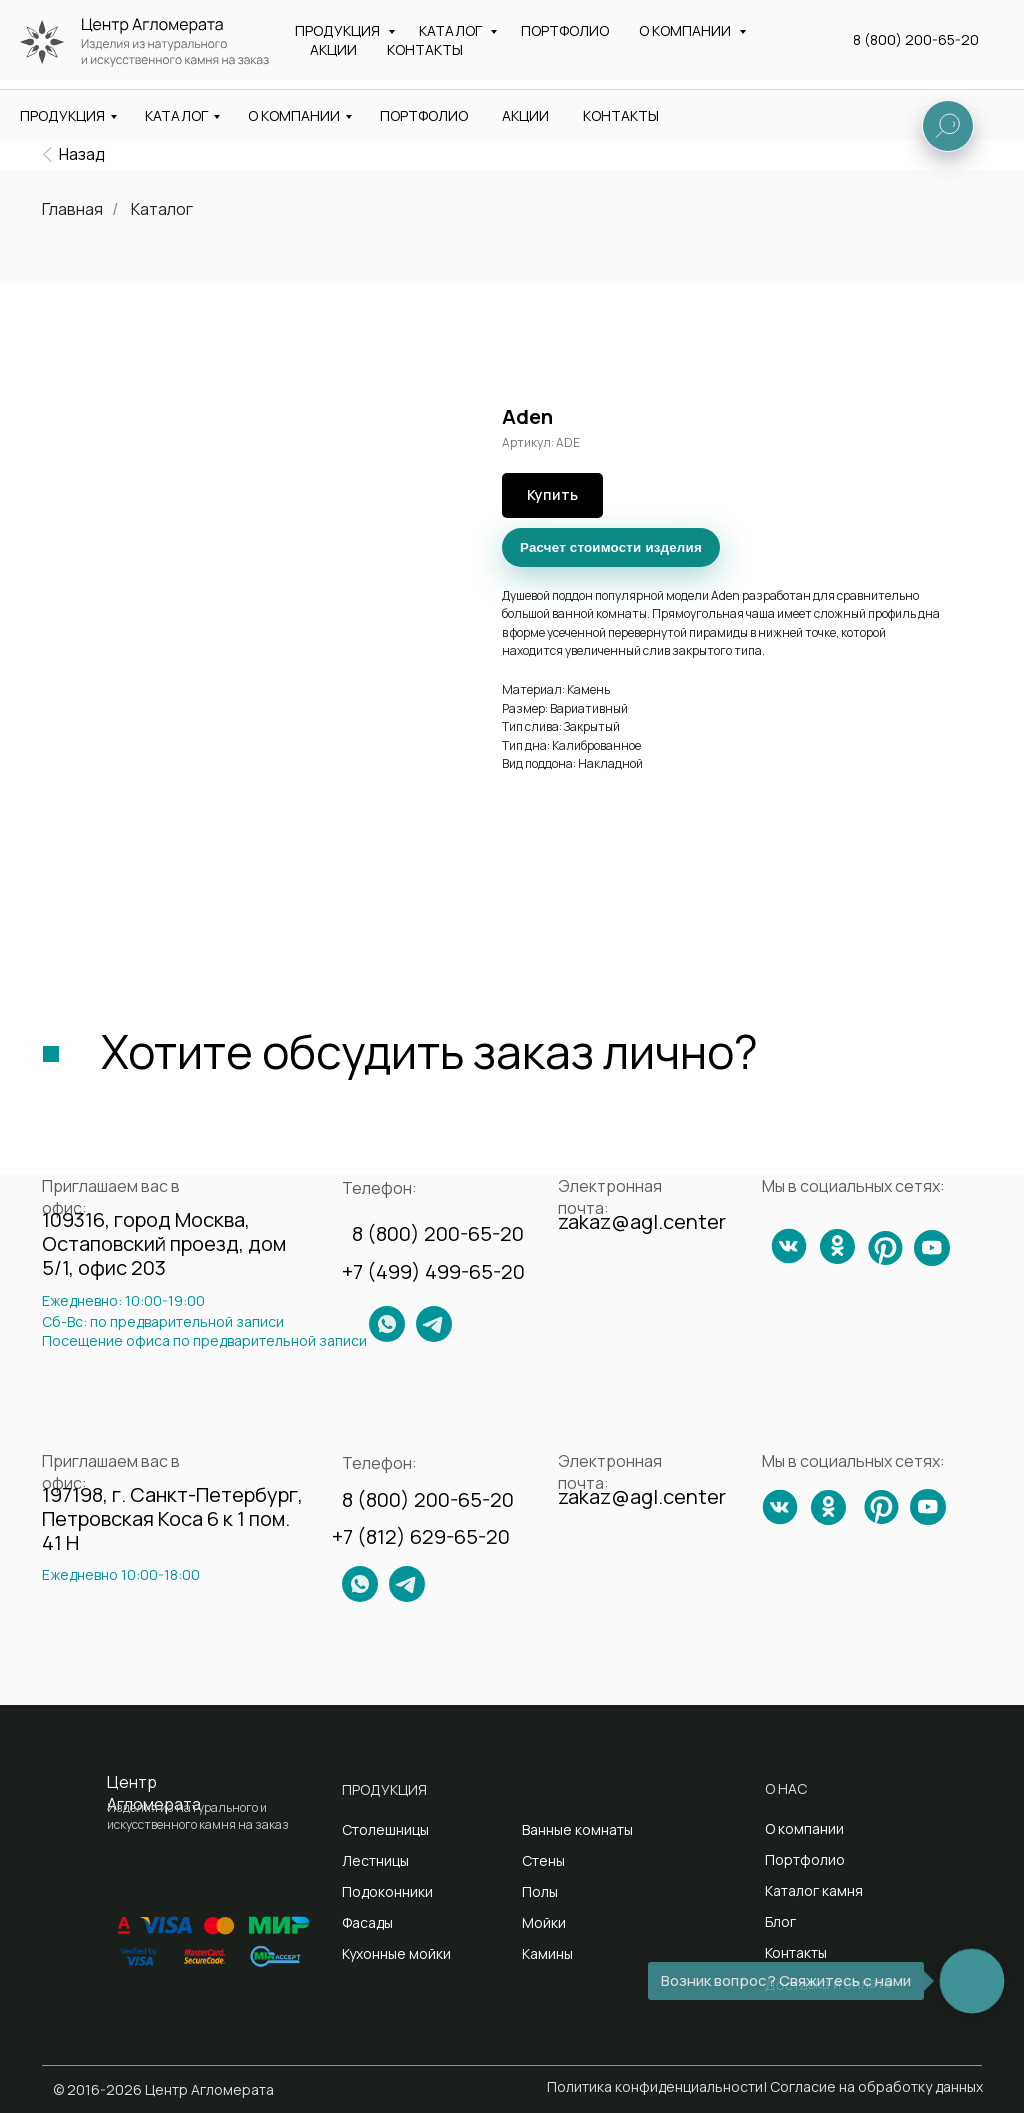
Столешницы (385, 1829)
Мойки (544, 1922)
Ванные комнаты (577, 1829)
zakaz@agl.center (711, 24)
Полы (540, 1891)
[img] (47, 154)
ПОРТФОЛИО (424, 115)
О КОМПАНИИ (294, 115)
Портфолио (805, 1859)
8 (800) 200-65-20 (903, 27)
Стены (543, 1860)
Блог (780, 1921)
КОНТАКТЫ (621, 115)
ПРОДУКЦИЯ (62, 115)
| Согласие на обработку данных (873, 2086)
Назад (82, 154)
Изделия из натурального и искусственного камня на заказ (205, 51)
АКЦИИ (525, 115)
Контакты (796, 1952)
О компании (804, 1828)
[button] (921, 51)
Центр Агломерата (154, 1793)
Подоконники (387, 1891)
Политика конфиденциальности (655, 2086)
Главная (72, 209)
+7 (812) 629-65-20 (421, 1536)
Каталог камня (814, 1890)
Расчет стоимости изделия (611, 547)
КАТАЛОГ (176, 115)
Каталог (162, 209)
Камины (547, 1953)
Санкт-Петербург (499, 58)
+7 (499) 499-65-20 (433, 1271)
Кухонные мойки (396, 1953)
